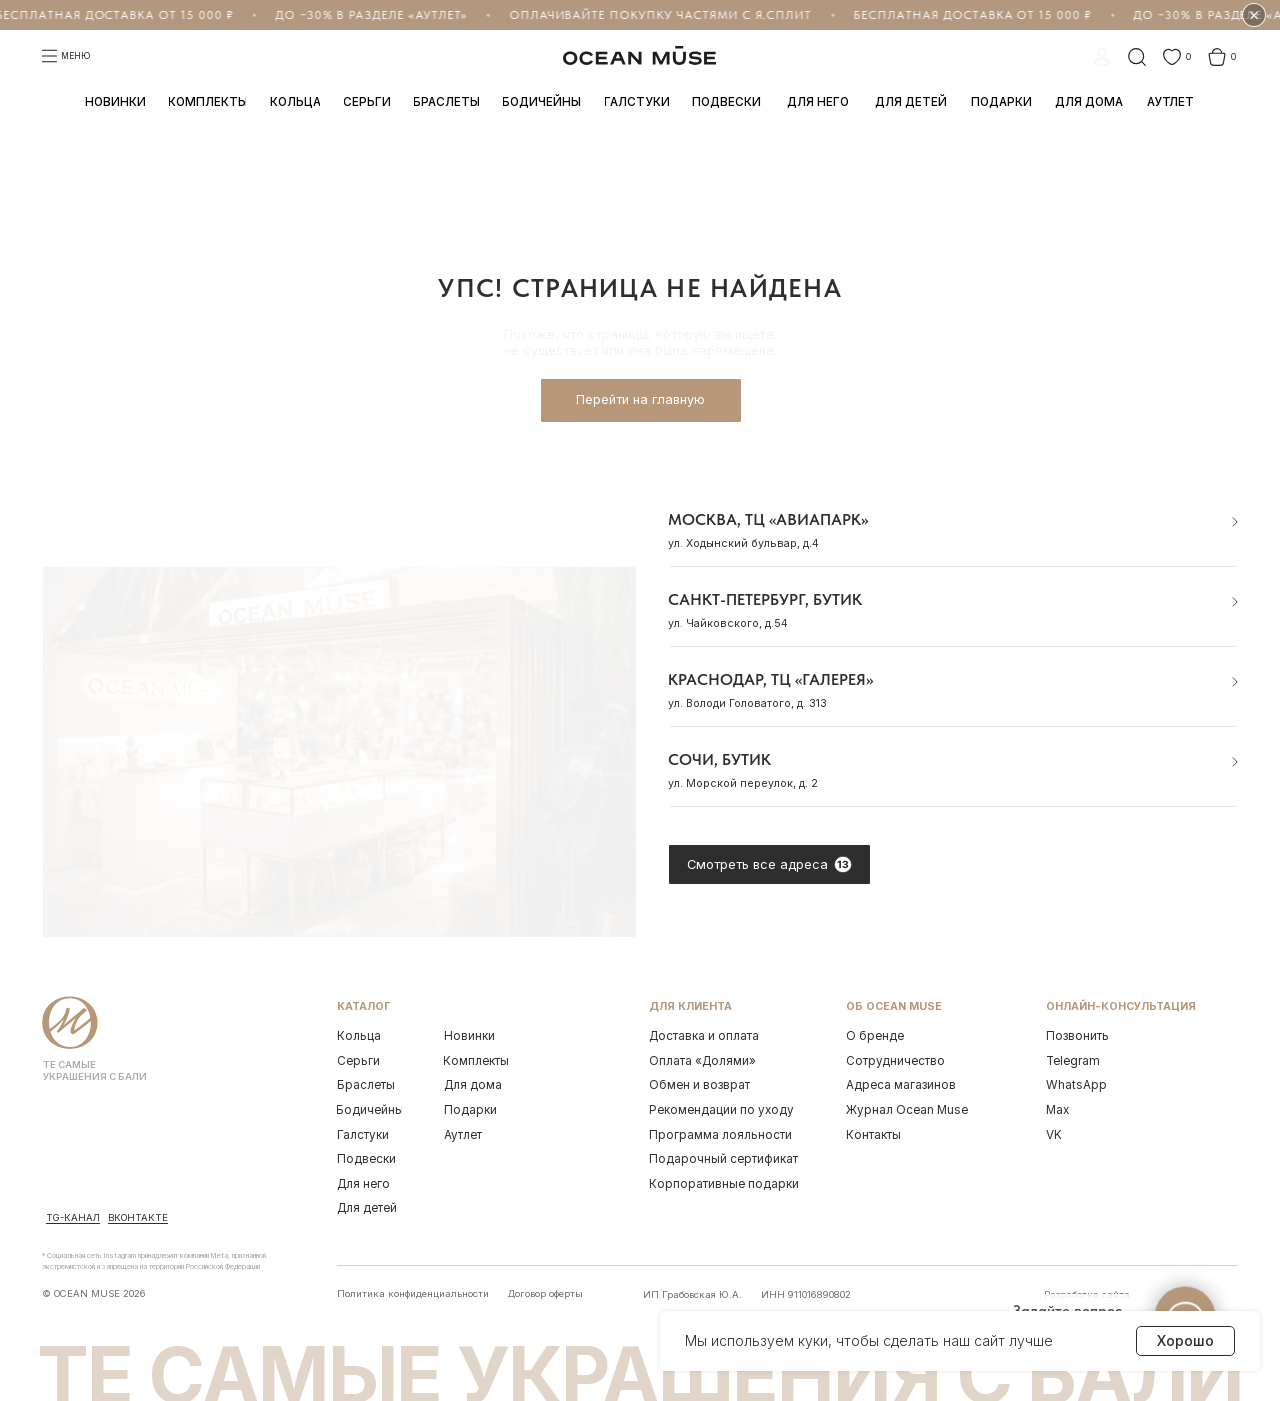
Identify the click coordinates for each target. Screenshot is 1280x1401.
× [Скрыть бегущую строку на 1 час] (1254, 15)
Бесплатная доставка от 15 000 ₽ (962, 15)
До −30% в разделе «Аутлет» (360, 15)
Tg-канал (73, 1217)
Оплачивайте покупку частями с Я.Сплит (649, 15)
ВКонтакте (138, 1217)
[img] (74, 1174)
